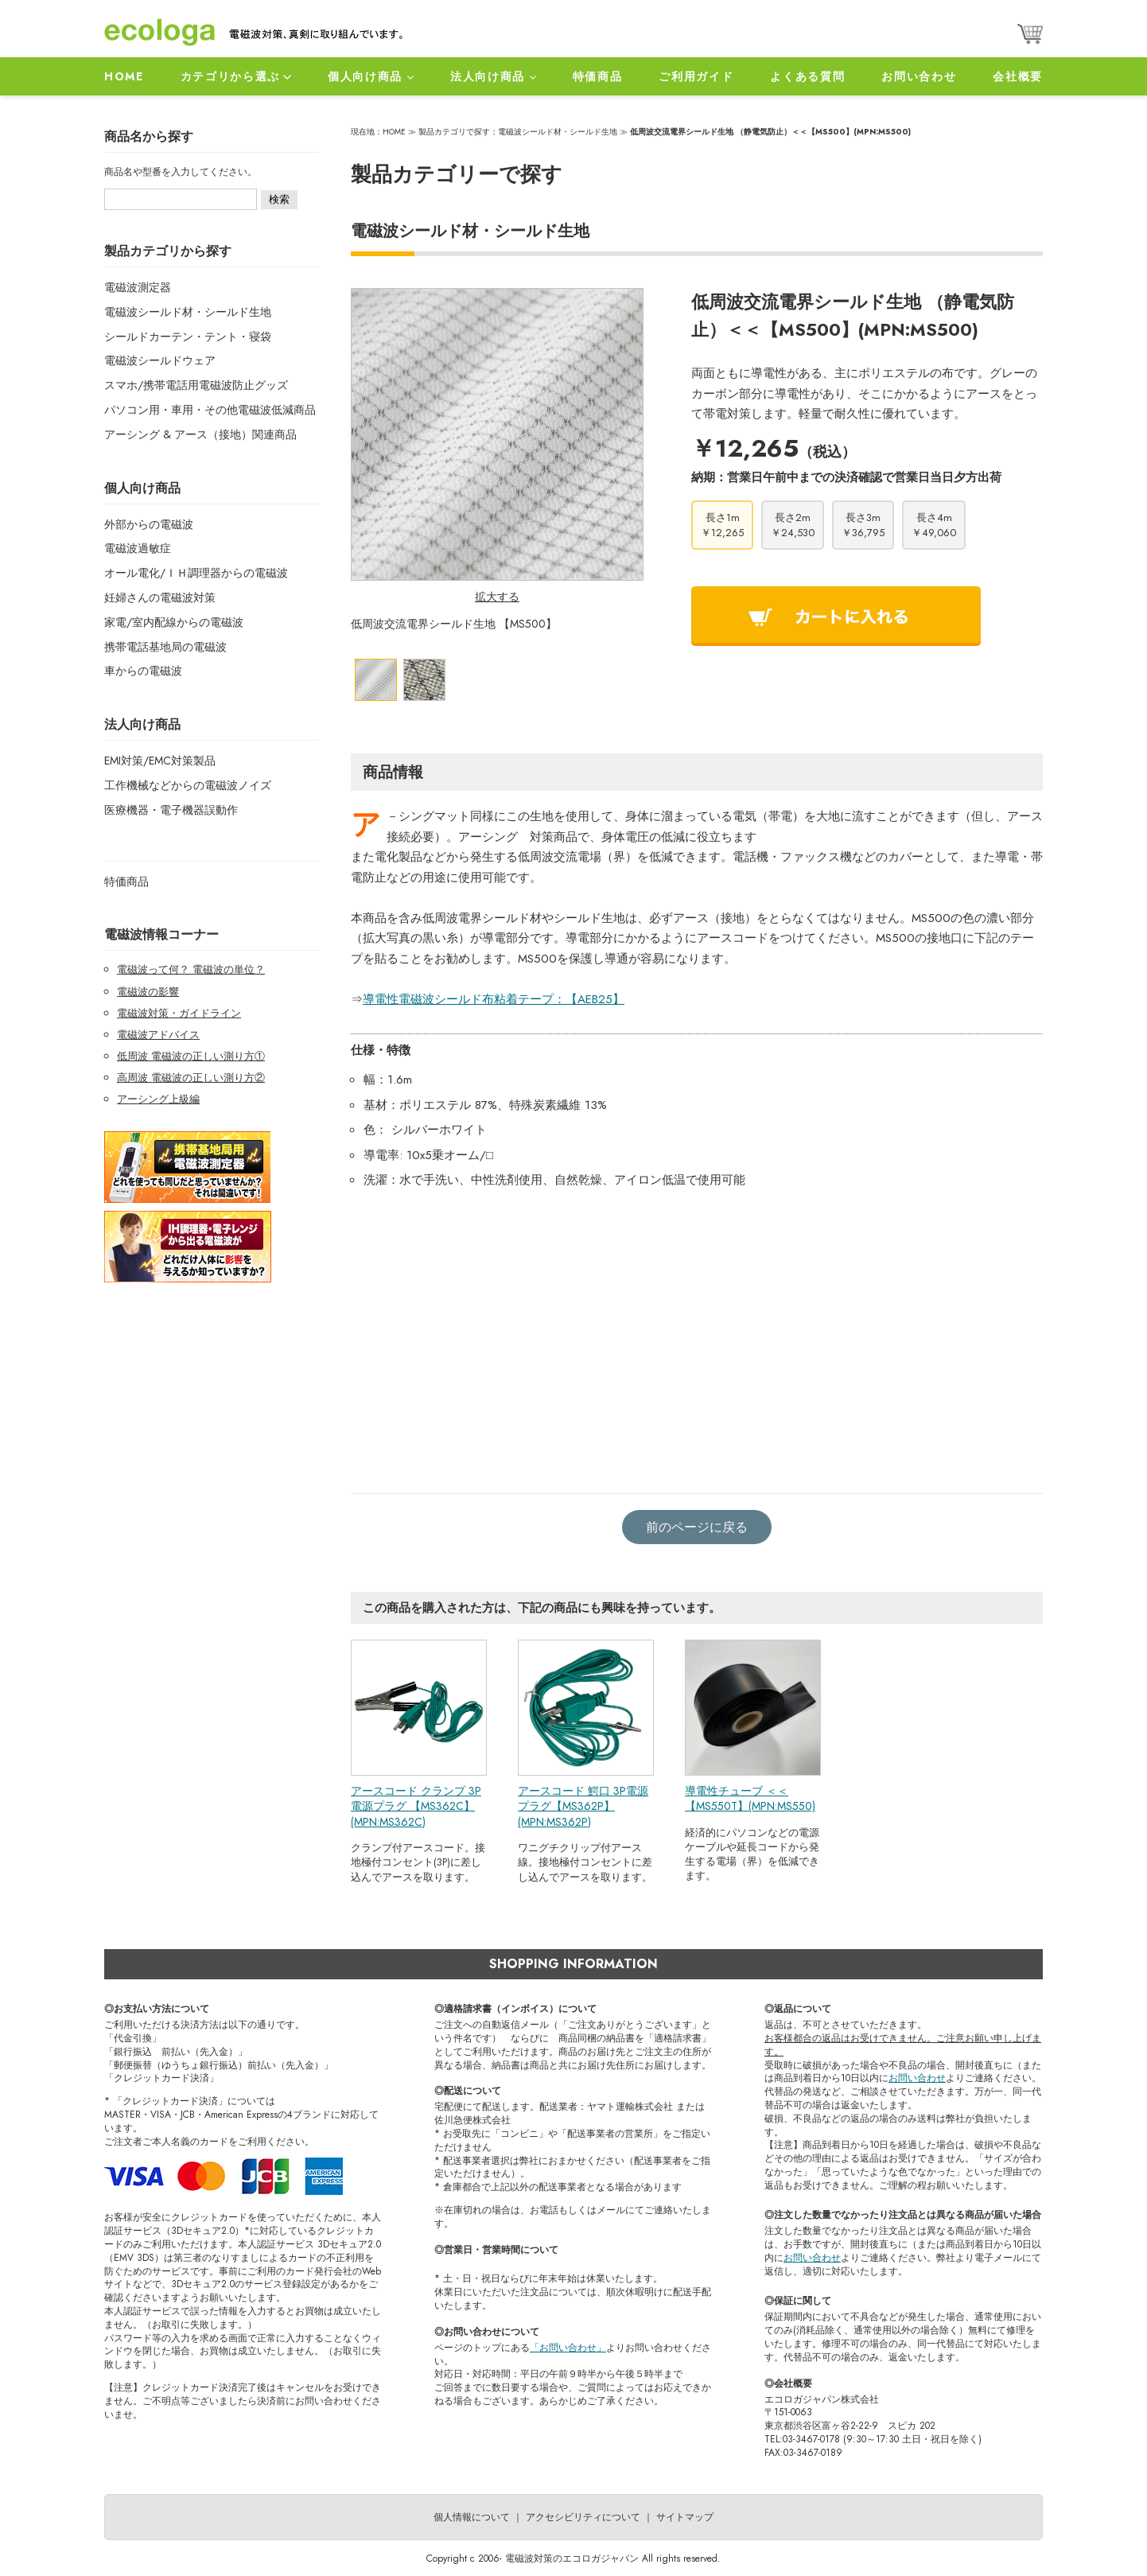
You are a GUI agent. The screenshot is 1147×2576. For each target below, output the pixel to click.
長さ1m (722, 525)
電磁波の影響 (148, 991)
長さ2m (793, 525)
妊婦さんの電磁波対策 (160, 597)
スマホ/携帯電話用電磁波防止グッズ (196, 385)
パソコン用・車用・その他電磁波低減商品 (210, 410)
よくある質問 (807, 76)
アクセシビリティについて (583, 2517)
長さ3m (863, 525)
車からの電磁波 (143, 671)
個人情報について (472, 2517)
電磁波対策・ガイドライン (179, 1013)
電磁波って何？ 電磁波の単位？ (191, 969)
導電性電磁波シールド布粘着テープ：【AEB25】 (493, 999)
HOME (124, 76)
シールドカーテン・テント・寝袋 (187, 336)
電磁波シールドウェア (160, 360)
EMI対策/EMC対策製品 (160, 761)
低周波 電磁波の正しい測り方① (191, 1056)
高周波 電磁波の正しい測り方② (191, 1077)
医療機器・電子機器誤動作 (171, 810)
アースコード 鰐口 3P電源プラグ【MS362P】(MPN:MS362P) (583, 1806)
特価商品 (598, 76)
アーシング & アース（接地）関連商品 (200, 434)
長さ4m (934, 525)
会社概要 (1018, 76)
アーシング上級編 (158, 1099)
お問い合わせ (918, 76)
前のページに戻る (697, 1527)
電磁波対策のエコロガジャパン (572, 2558)
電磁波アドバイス (158, 1034)
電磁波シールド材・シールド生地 (187, 312)
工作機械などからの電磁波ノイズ (187, 785)
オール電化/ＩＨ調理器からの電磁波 (196, 573)
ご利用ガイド (696, 76)
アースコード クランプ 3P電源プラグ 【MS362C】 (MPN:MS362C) (416, 1806)
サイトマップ (684, 2517)
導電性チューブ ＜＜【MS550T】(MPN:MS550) (750, 1799)
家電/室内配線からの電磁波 (173, 622)
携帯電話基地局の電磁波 (165, 647)
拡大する (497, 597)
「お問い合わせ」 (568, 2348)
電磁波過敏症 (137, 548)
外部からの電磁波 (148, 524)
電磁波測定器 (137, 287)
